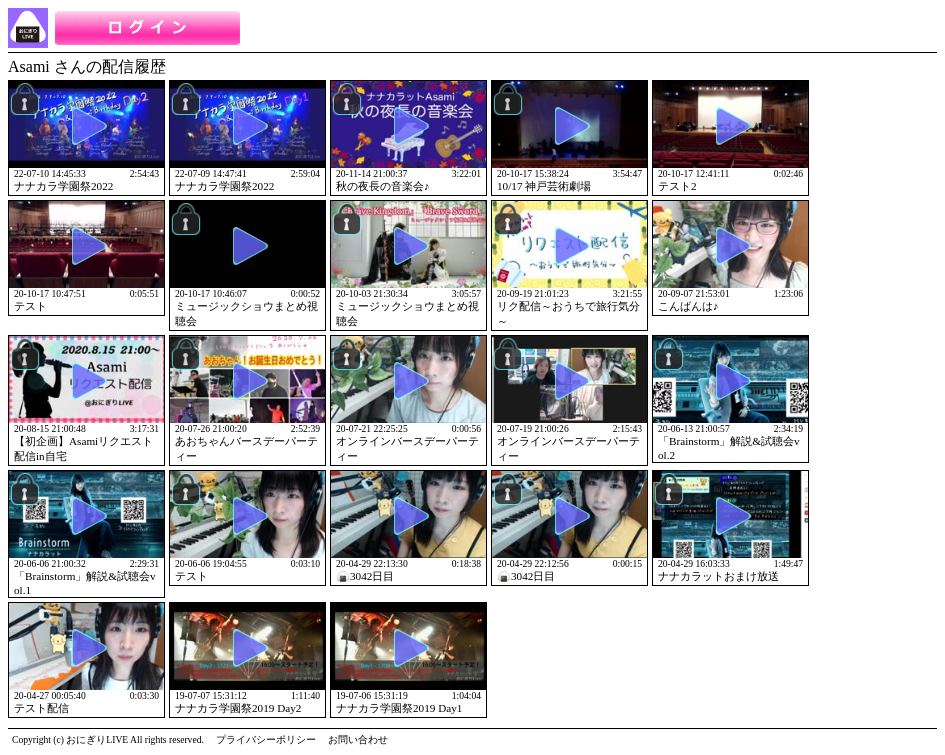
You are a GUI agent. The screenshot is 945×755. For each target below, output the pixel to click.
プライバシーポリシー (266, 739)
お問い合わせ (358, 739)
